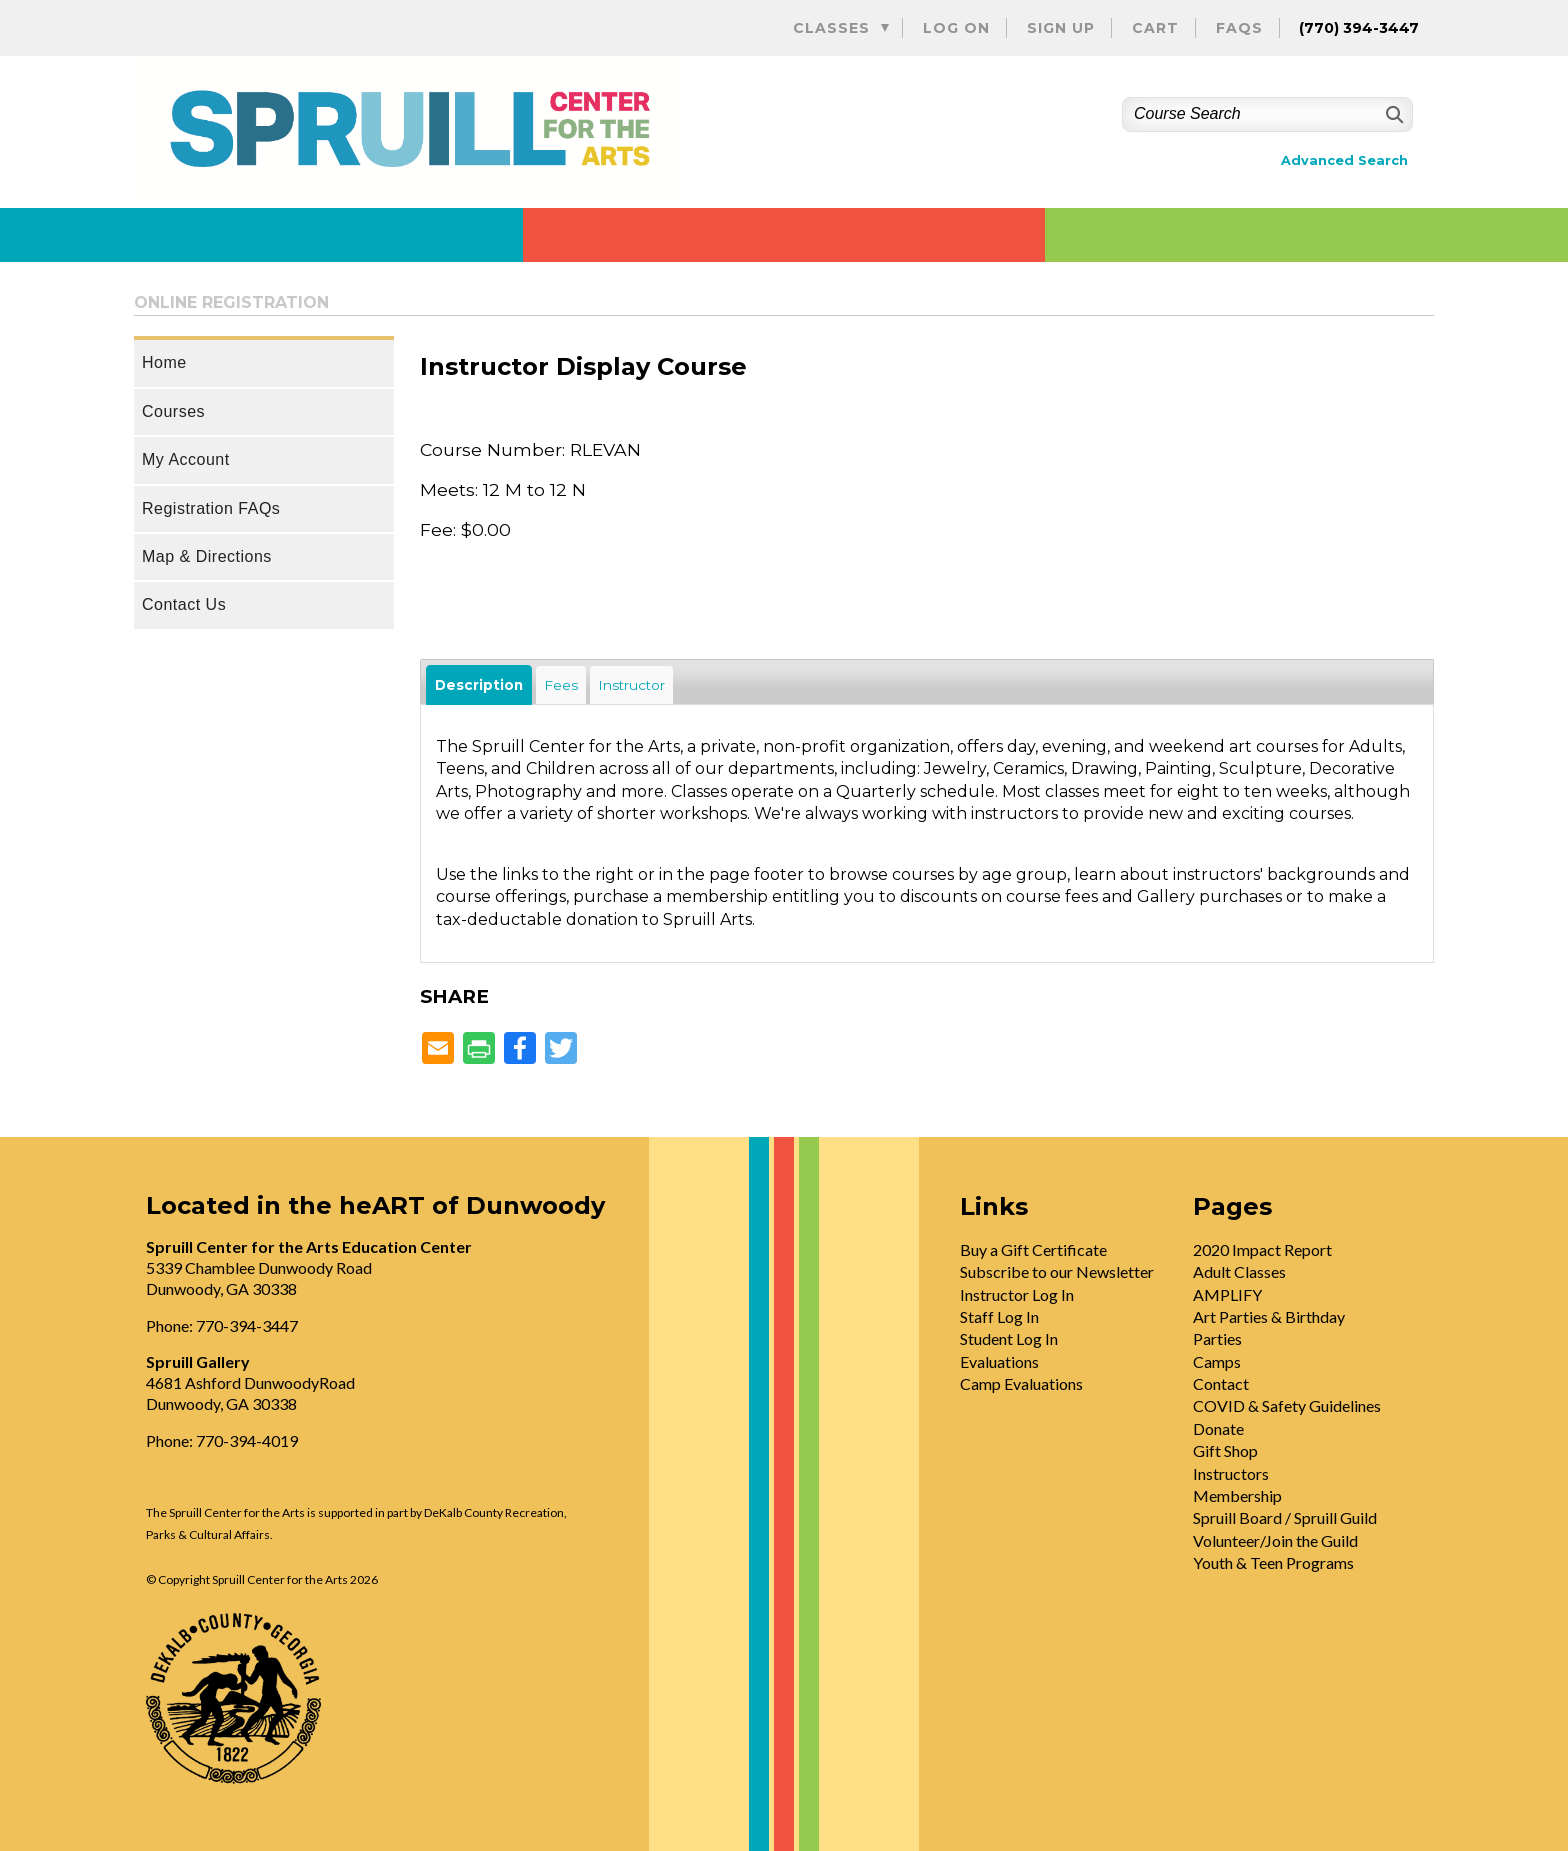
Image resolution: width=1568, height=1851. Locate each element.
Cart (1155, 28)
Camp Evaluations (1021, 1383)
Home (164, 362)
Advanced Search (1344, 160)
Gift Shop (1225, 1450)
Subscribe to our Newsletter (1057, 1271)
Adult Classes (1239, 1271)
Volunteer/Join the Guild (1275, 1540)
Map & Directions (207, 556)
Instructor (631, 685)
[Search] (1392, 114)
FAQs (1239, 28)
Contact (1221, 1383)
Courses (173, 411)
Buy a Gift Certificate (1033, 1249)
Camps (1217, 1361)
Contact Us (184, 604)
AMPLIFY (1227, 1294)
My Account (186, 459)
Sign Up (1061, 28)
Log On (956, 28)
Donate (1218, 1428)
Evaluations (999, 1361)
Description (479, 685)
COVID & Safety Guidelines (1287, 1405)
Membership (1237, 1495)
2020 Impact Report (1262, 1249)
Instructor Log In (1017, 1294)
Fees (561, 685)
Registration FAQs (211, 508)
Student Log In (1009, 1338)
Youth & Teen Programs (1273, 1562)
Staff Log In (999, 1316)
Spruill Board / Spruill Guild (1285, 1517)
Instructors (1231, 1473)
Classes (831, 28)
